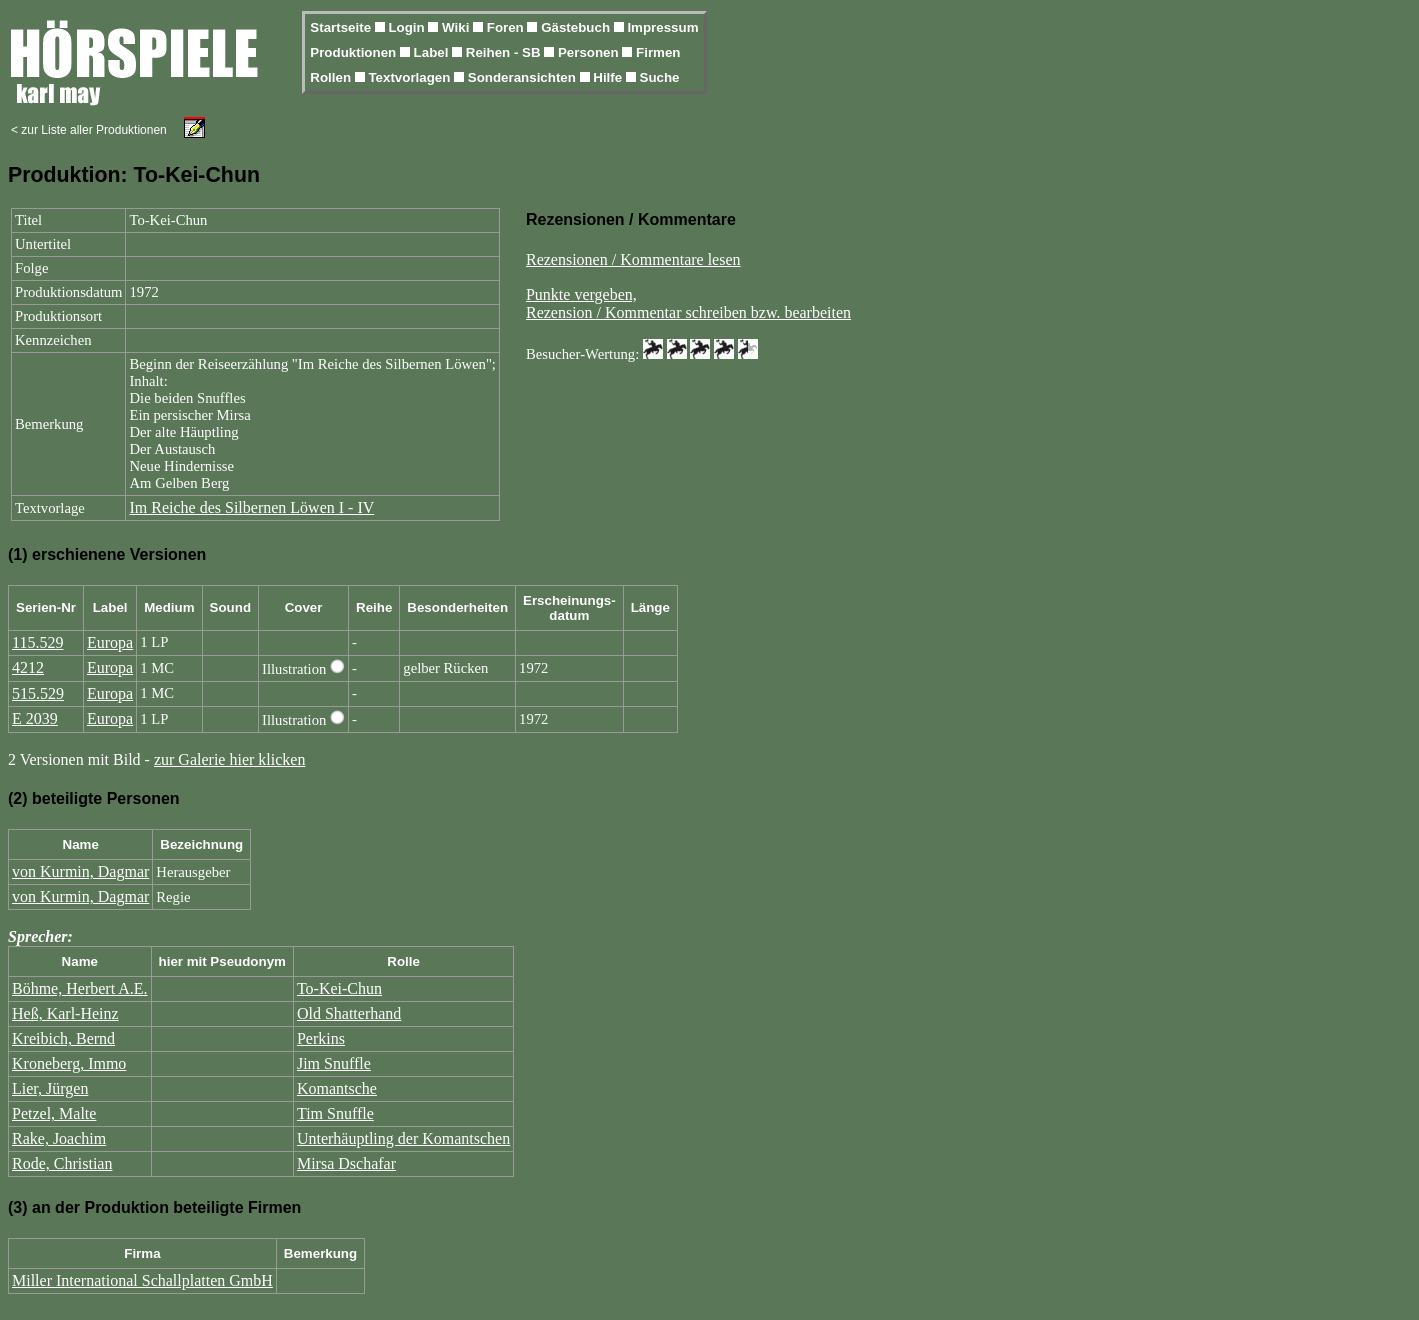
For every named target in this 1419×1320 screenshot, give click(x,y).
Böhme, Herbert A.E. (80, 988)
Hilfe (609, 77)
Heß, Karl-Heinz (65, 1013)
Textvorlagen (411, 77)
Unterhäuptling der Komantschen (403, 1138)
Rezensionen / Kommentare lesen (633, 259)
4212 (28, 667)
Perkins (321, 1038)
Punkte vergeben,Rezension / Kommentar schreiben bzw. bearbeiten (688, 303)
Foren (507, 27)
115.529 (37, 642)
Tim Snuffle (335, 1113)
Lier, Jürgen (50, 1088)
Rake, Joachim (59, 1138)
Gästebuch (577, 27)
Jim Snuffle (334, 1063)
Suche (660, 77)
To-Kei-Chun (339, 988)
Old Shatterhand (349, 1013)
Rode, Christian (62, 1163)
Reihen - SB (505, 52)
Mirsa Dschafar (346, 1163)
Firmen (658, 52)
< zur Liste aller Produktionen (89, 130)
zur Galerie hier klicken (229, 759)
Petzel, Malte (54, 1113)
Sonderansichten (524, 77)
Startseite (342, 27)
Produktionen (355, 52)
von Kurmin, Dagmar (80, 871)
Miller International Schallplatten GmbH (142, 1280)
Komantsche (337, 1088)
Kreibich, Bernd (63, 1038)
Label (433, 52)
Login (408, 27)
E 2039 (35, 718)
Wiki (457, 27)
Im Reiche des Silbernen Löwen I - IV (251, 507)
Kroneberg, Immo (69, 1063)
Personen (590, 52)
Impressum (662, 27)
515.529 (38, 693)
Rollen (332, 77)
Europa (110, 642)
